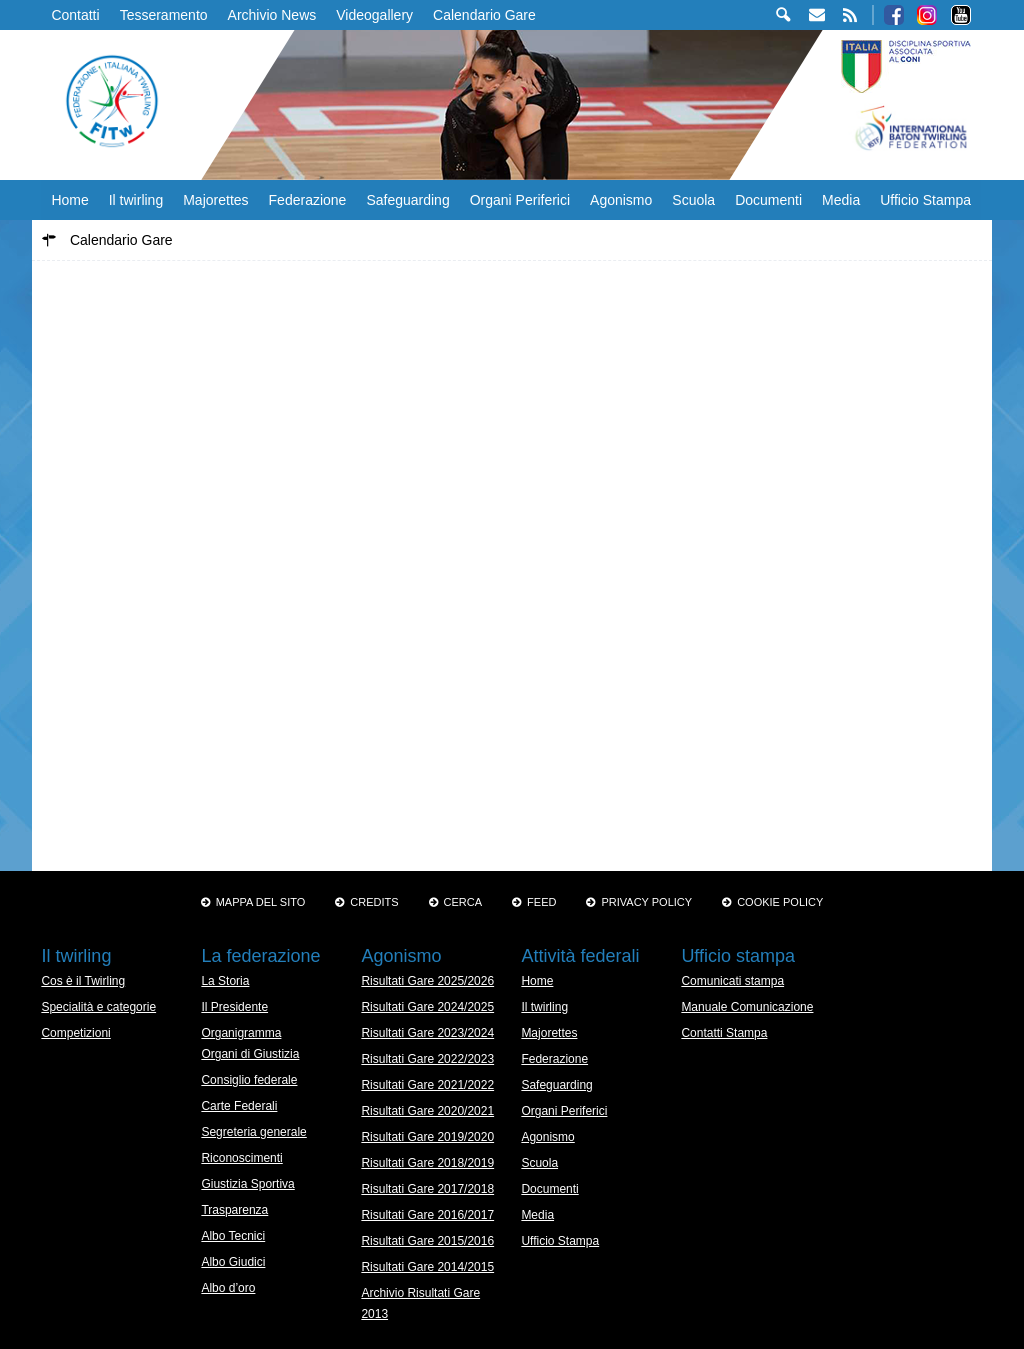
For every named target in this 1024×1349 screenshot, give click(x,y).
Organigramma (241, 1033)
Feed (541, 902)
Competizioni (75, 1033)
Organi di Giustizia (250, 1054)
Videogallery (374, 15)
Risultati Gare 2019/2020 (427, 1137)
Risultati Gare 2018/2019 (427, 1163)
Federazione (308, 200)
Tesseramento (164, 15)
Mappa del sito (261, 902)
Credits (374, 902)
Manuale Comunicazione (747, 1007)
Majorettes (215, 200)
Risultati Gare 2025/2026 (427, 981)
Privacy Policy (646, 902)
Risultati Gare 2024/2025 (427, 1007)
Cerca (463, 902)
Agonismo (621, 200)
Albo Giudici (233, 1262)
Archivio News (272, 15)
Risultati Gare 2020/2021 (427, 1111)
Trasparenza (234, 1210)
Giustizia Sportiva (247, 1184)
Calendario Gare (484, 15)
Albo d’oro (228, 1288)
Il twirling (136, 200)
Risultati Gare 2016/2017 (427, 1215)
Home (69, 200)
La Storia (225, 981)
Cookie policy (780, 902)
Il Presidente (234, 1007)
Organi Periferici (520, 200)
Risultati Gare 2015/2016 (427, 1241)
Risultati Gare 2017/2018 (427, 1189)
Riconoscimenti (241, 1158)
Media (841, 200)
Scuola (693, 200)
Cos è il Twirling (83, 981)
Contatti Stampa (724, 1033)
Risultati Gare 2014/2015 (427, 1267)
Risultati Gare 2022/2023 (427, 1059)
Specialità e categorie (98, 1007)
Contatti (75, 15)
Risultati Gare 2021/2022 (427, 1085)
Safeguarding (407, 200)
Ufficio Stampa (925, 200)
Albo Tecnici (233, 1236)
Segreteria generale (253, 1132)
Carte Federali (239, 1106)
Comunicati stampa (732, 981)
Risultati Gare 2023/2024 (427, 1033)
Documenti (768, 200)
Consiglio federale (249, 1080)
